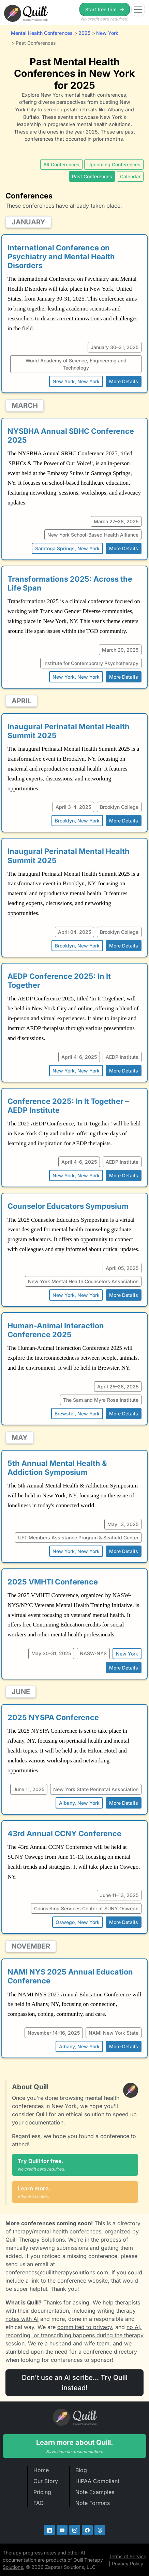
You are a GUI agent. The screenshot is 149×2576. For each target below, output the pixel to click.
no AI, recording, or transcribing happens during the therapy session (74, 2335)
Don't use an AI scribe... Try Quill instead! (75, 2382)
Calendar (130, 176)
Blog (81, 2470)
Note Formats (92, 2502)
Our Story (45, 2481)
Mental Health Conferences (42, 33)
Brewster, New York (77, 1413)
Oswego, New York (78, 1922)
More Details (123, 381)
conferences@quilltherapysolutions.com (56, 2272)
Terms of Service (127, 2556)
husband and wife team (79, 2343)
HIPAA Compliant (97, 2481)
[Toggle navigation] (138, 9)
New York (107, 33)
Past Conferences (92, 176)
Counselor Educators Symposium (68, 1206)
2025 (84, 33)
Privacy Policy (127, 2563)
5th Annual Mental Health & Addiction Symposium (57, 1468)
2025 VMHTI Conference (53, 1581)
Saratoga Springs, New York (67, 548)
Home (41, 2470)
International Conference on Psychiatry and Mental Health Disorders (61, 256)
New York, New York (76, 381)
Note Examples (94, 2492)
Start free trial (104, 9)
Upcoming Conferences (113, 164)
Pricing (42, 2492)
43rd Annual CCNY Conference (64, 1833)
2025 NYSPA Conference (53, 1717)
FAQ (38, 2502)
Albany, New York (79, 1803)
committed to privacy (84, 2327)
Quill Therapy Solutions (35, 2239)
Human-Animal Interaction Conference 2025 (56, 1330)
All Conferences (61, 164)
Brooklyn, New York (77, 820)
